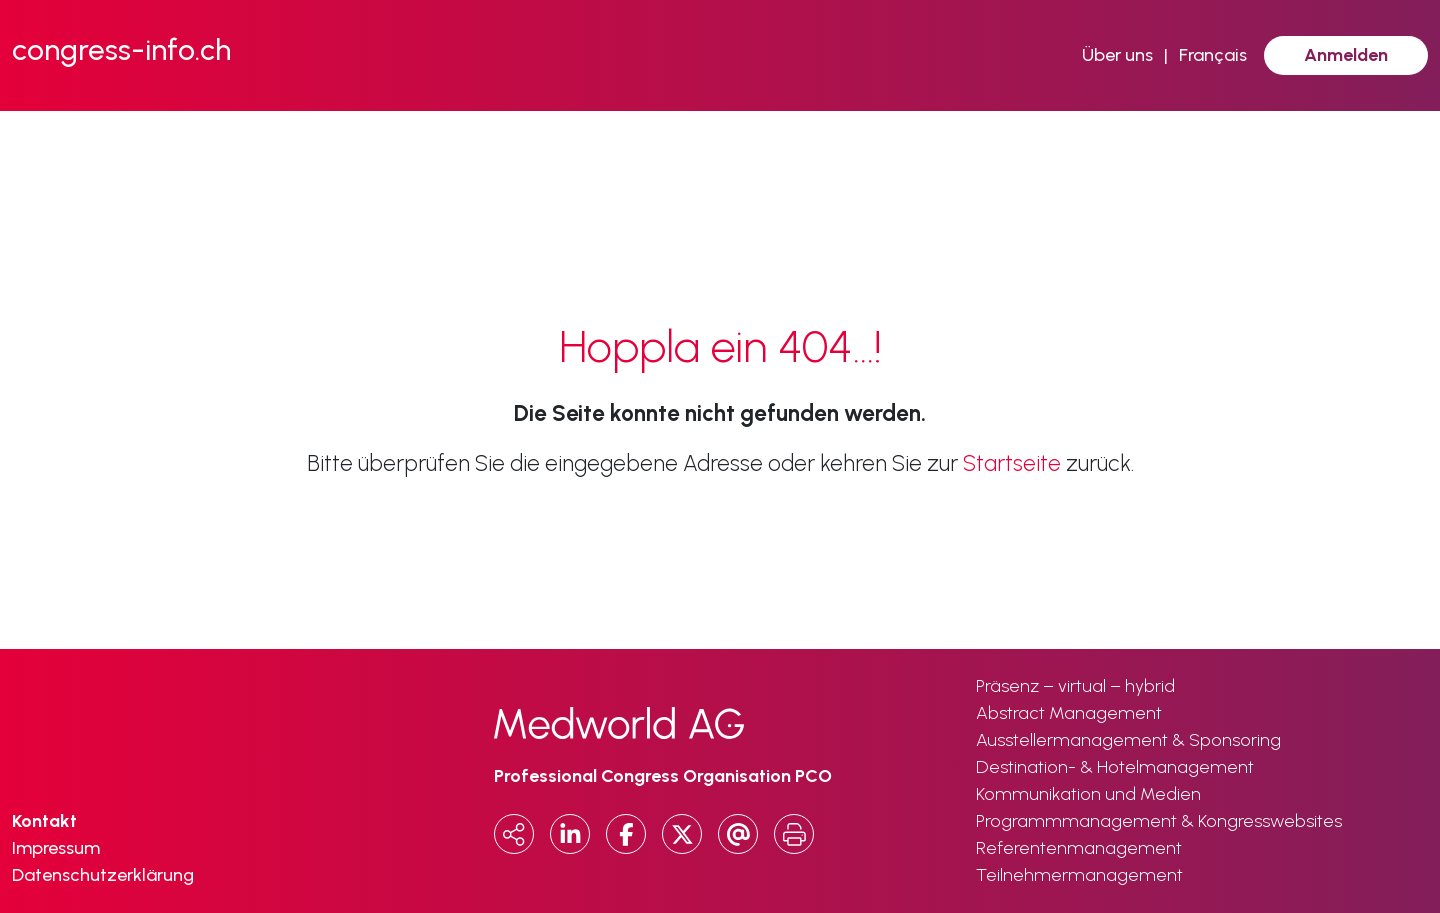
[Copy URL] (514, 834)
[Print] (794, 834)
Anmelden (1346, 55)
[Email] (738, 834)
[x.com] (682, 834)
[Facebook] (626, 834)
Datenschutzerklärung (103, 875)
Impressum (56, 848)
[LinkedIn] (570, 834)
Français (1213, 55)
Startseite (1012, 463)
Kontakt (44, 821)
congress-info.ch (121, 49)
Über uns (1117, 55)
